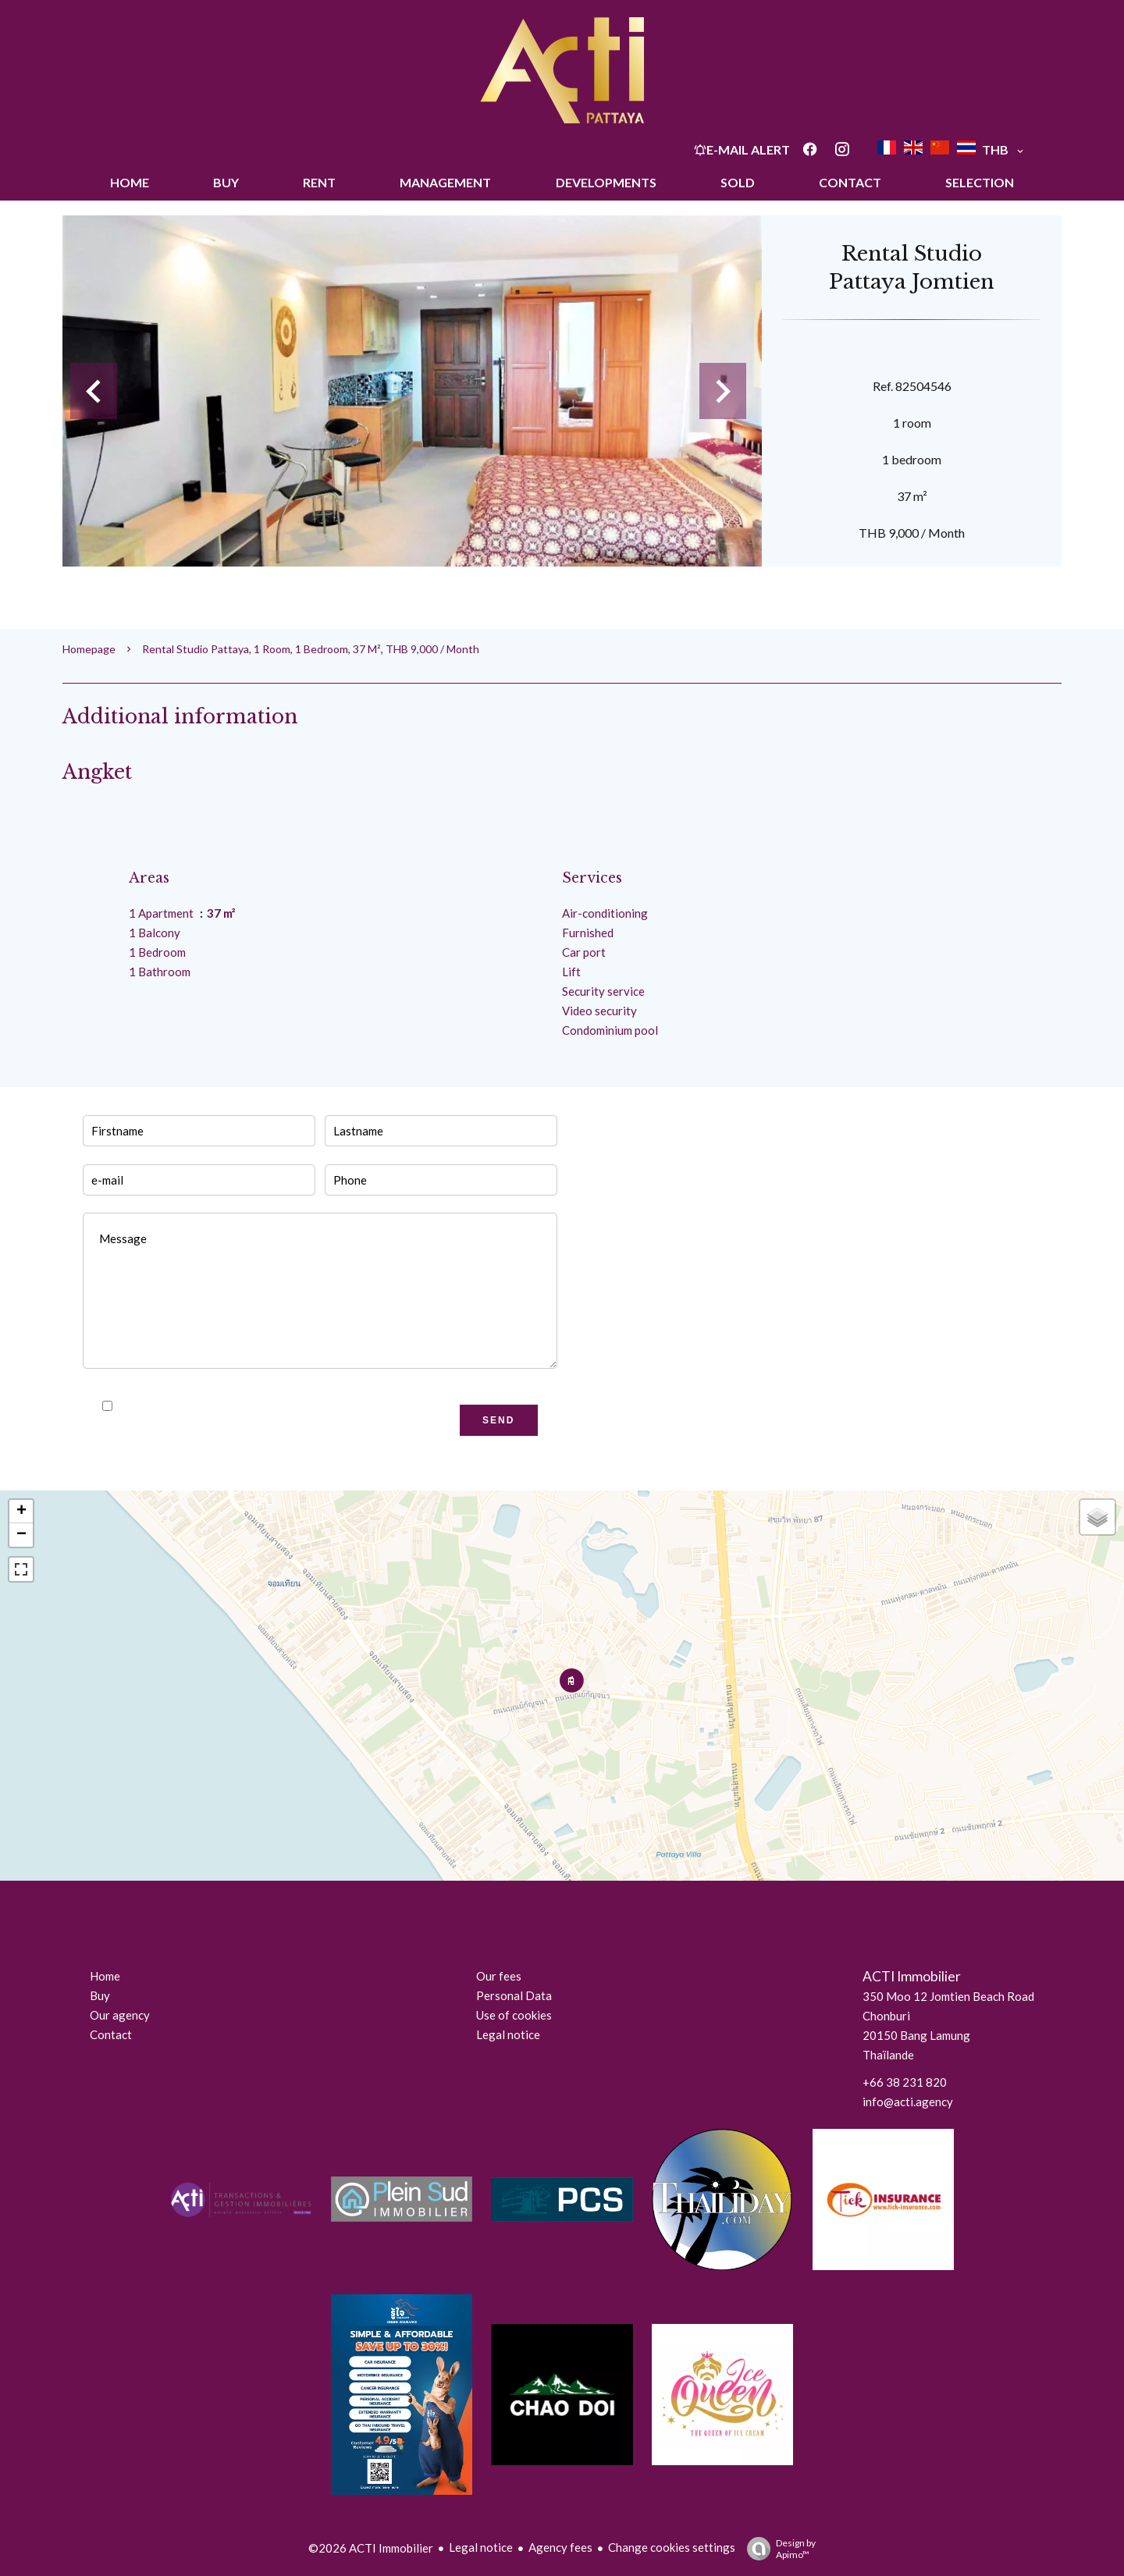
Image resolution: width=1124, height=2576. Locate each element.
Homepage (89, 649)
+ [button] (21, 1511)
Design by (777, 2548)
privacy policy (294, 1406)
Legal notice (481, 2547)
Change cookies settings (671, 2547)
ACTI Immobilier (912, 1976)
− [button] (21, 1535)
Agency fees (560, 2547)
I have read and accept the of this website (265, 1406)
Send (498, 1420)
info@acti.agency (908, 2102)
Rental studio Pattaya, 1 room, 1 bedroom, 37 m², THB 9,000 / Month (310, 649)
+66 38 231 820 (905, 2082)
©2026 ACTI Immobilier (370, 2548)
